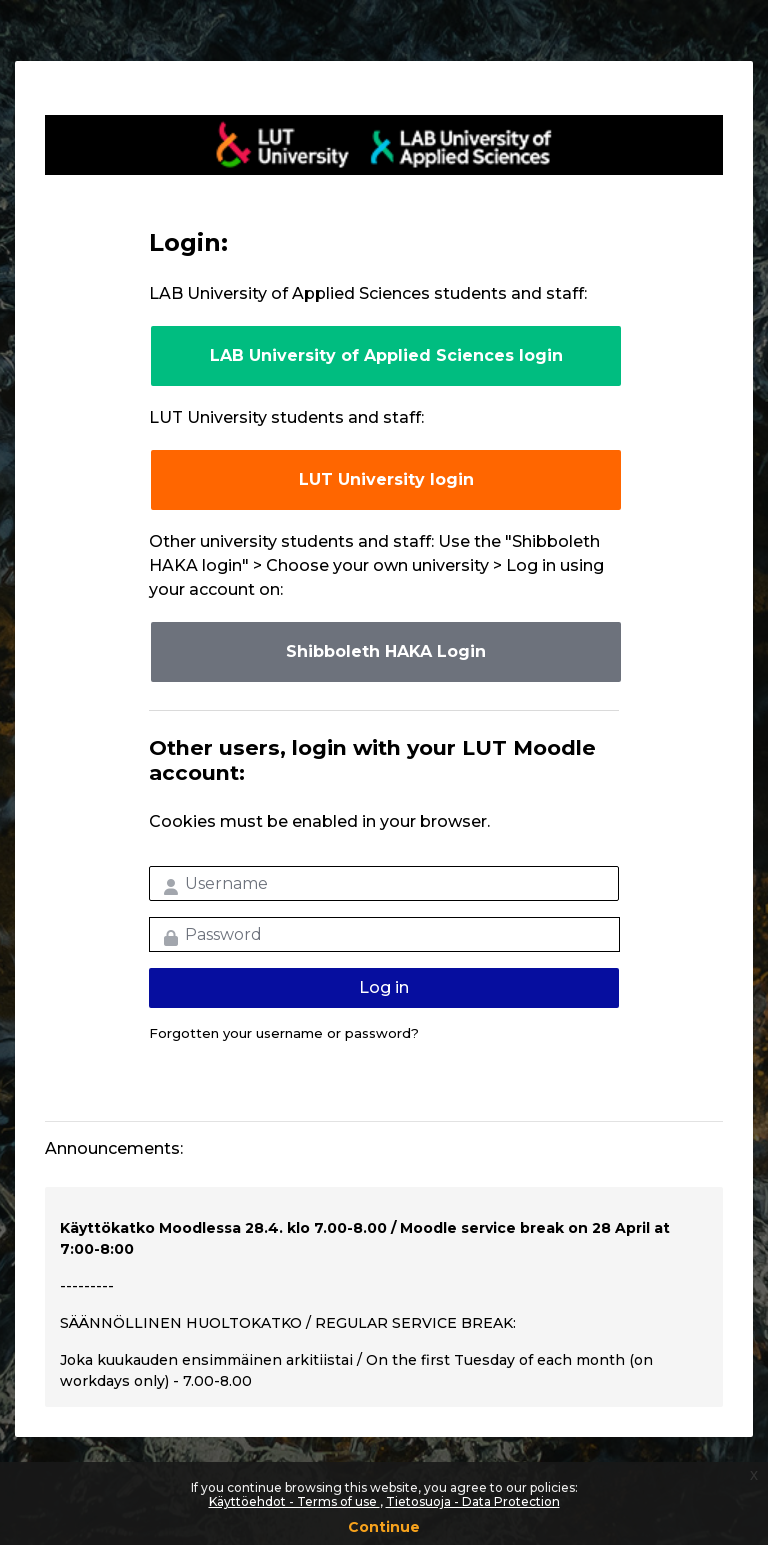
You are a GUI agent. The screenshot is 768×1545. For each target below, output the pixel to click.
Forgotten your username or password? (284, 1033)
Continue (384, 1527)
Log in (384, 987)
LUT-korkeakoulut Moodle (384, 145)
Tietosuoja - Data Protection (473, 1501)
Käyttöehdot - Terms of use (294, 1501)
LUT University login (386, 479)
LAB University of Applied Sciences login (386, 355)
